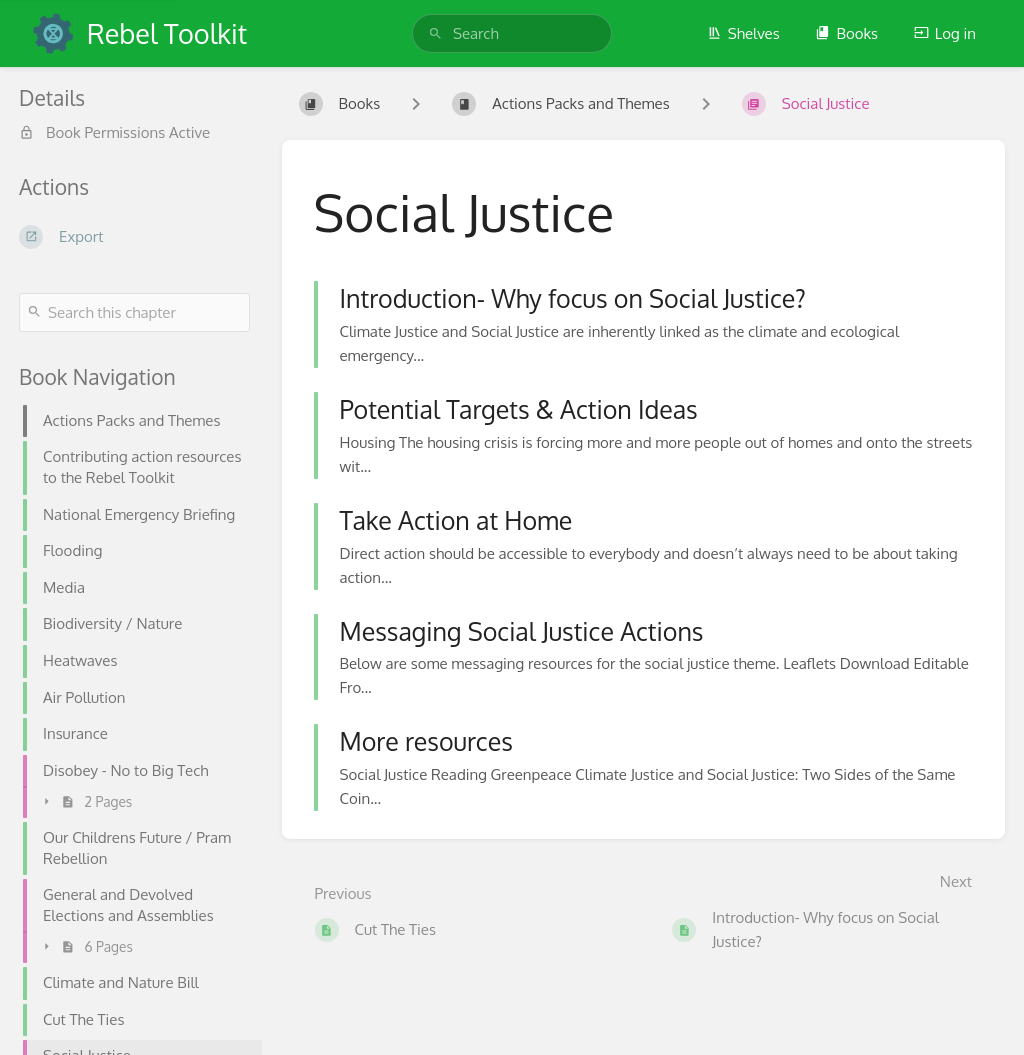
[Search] (435, 33)
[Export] (134, 237)
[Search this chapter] (134, 312)
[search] (512, 33)
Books (846, 33)
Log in (945, 33)
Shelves (743, 33)
